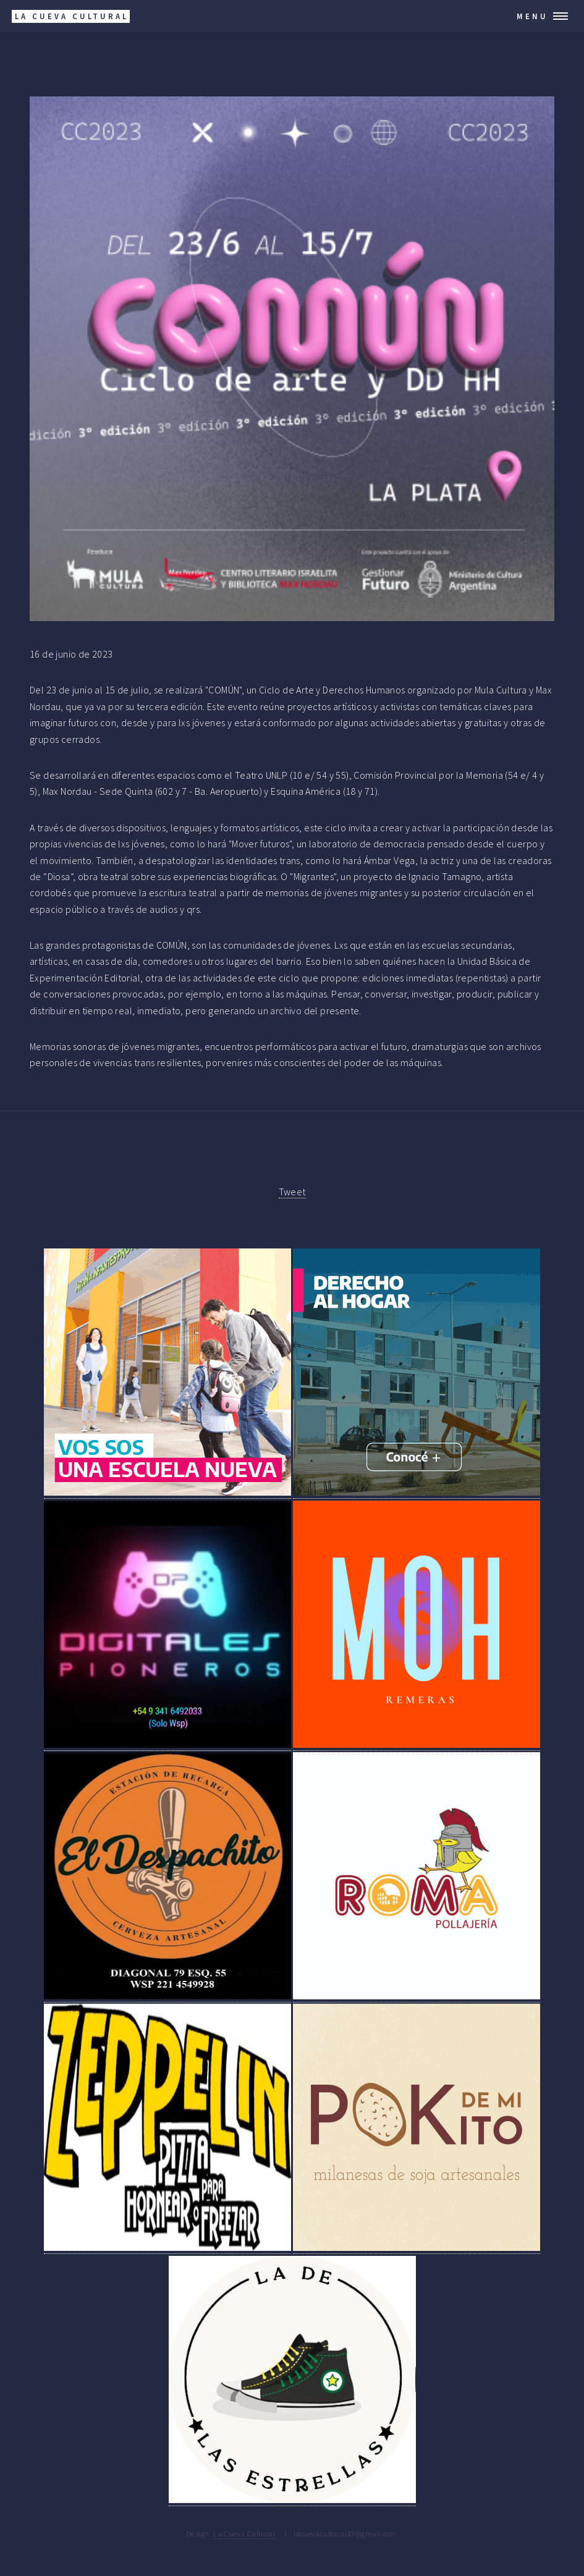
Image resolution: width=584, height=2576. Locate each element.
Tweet (292, 1191)
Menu (532, 16)
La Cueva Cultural (244, 2533)
